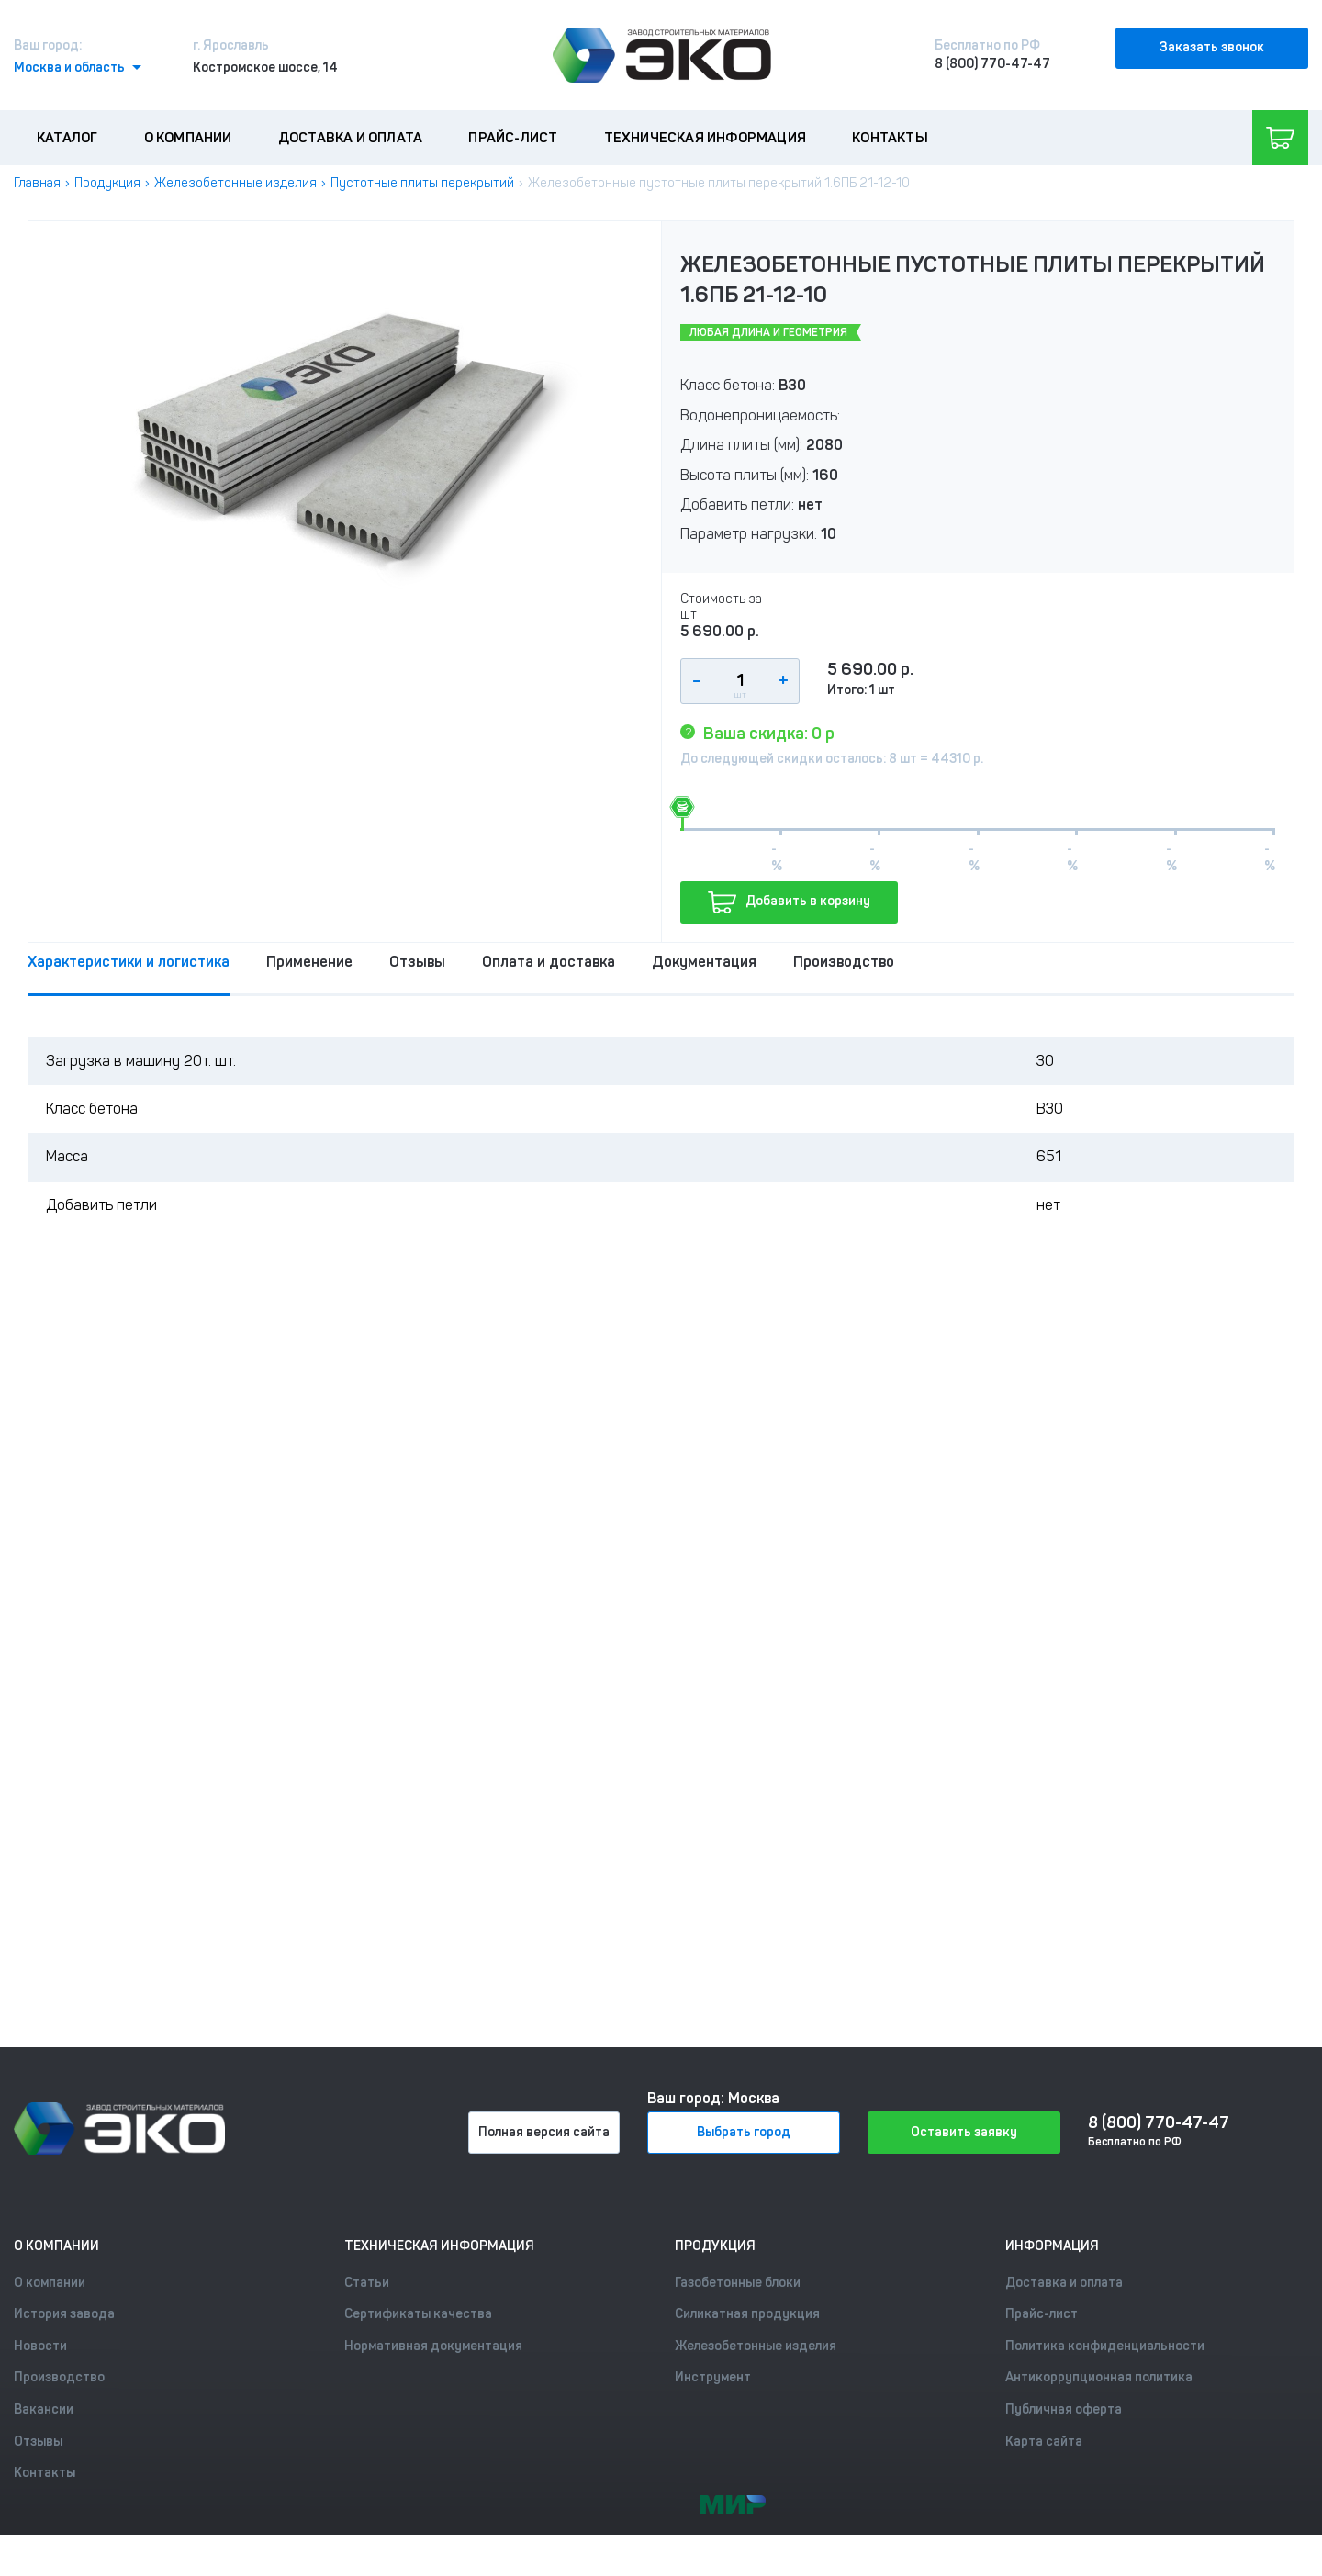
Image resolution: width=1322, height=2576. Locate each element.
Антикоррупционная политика (1099, 2377)
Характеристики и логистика (129, 961)
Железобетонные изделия (235, 183)
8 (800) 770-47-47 (992, 64)
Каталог (67, 137)
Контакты (890, 137)
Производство (843, 961)
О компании (188, 137)
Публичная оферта (1063, 2409)
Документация (704, 961)
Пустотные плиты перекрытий (422, 183)
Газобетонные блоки (738, 2282)
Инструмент (713, 2377)
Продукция (107, 183)
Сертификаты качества (418, 2314)
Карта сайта (1043, 2441)
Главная (37, 183)
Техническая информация (705, 137)
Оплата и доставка (548, 961)
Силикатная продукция (747, 2314)
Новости (40, 2346)
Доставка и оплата (350, 137)
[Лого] (662, 55)
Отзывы (417, 961)
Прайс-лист (512, 137)
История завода (64, 2314)
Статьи (366, 2282)
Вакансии (43, 2409)
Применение (309, 961)
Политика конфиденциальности (1104, 2346)
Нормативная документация (433, 2346)
